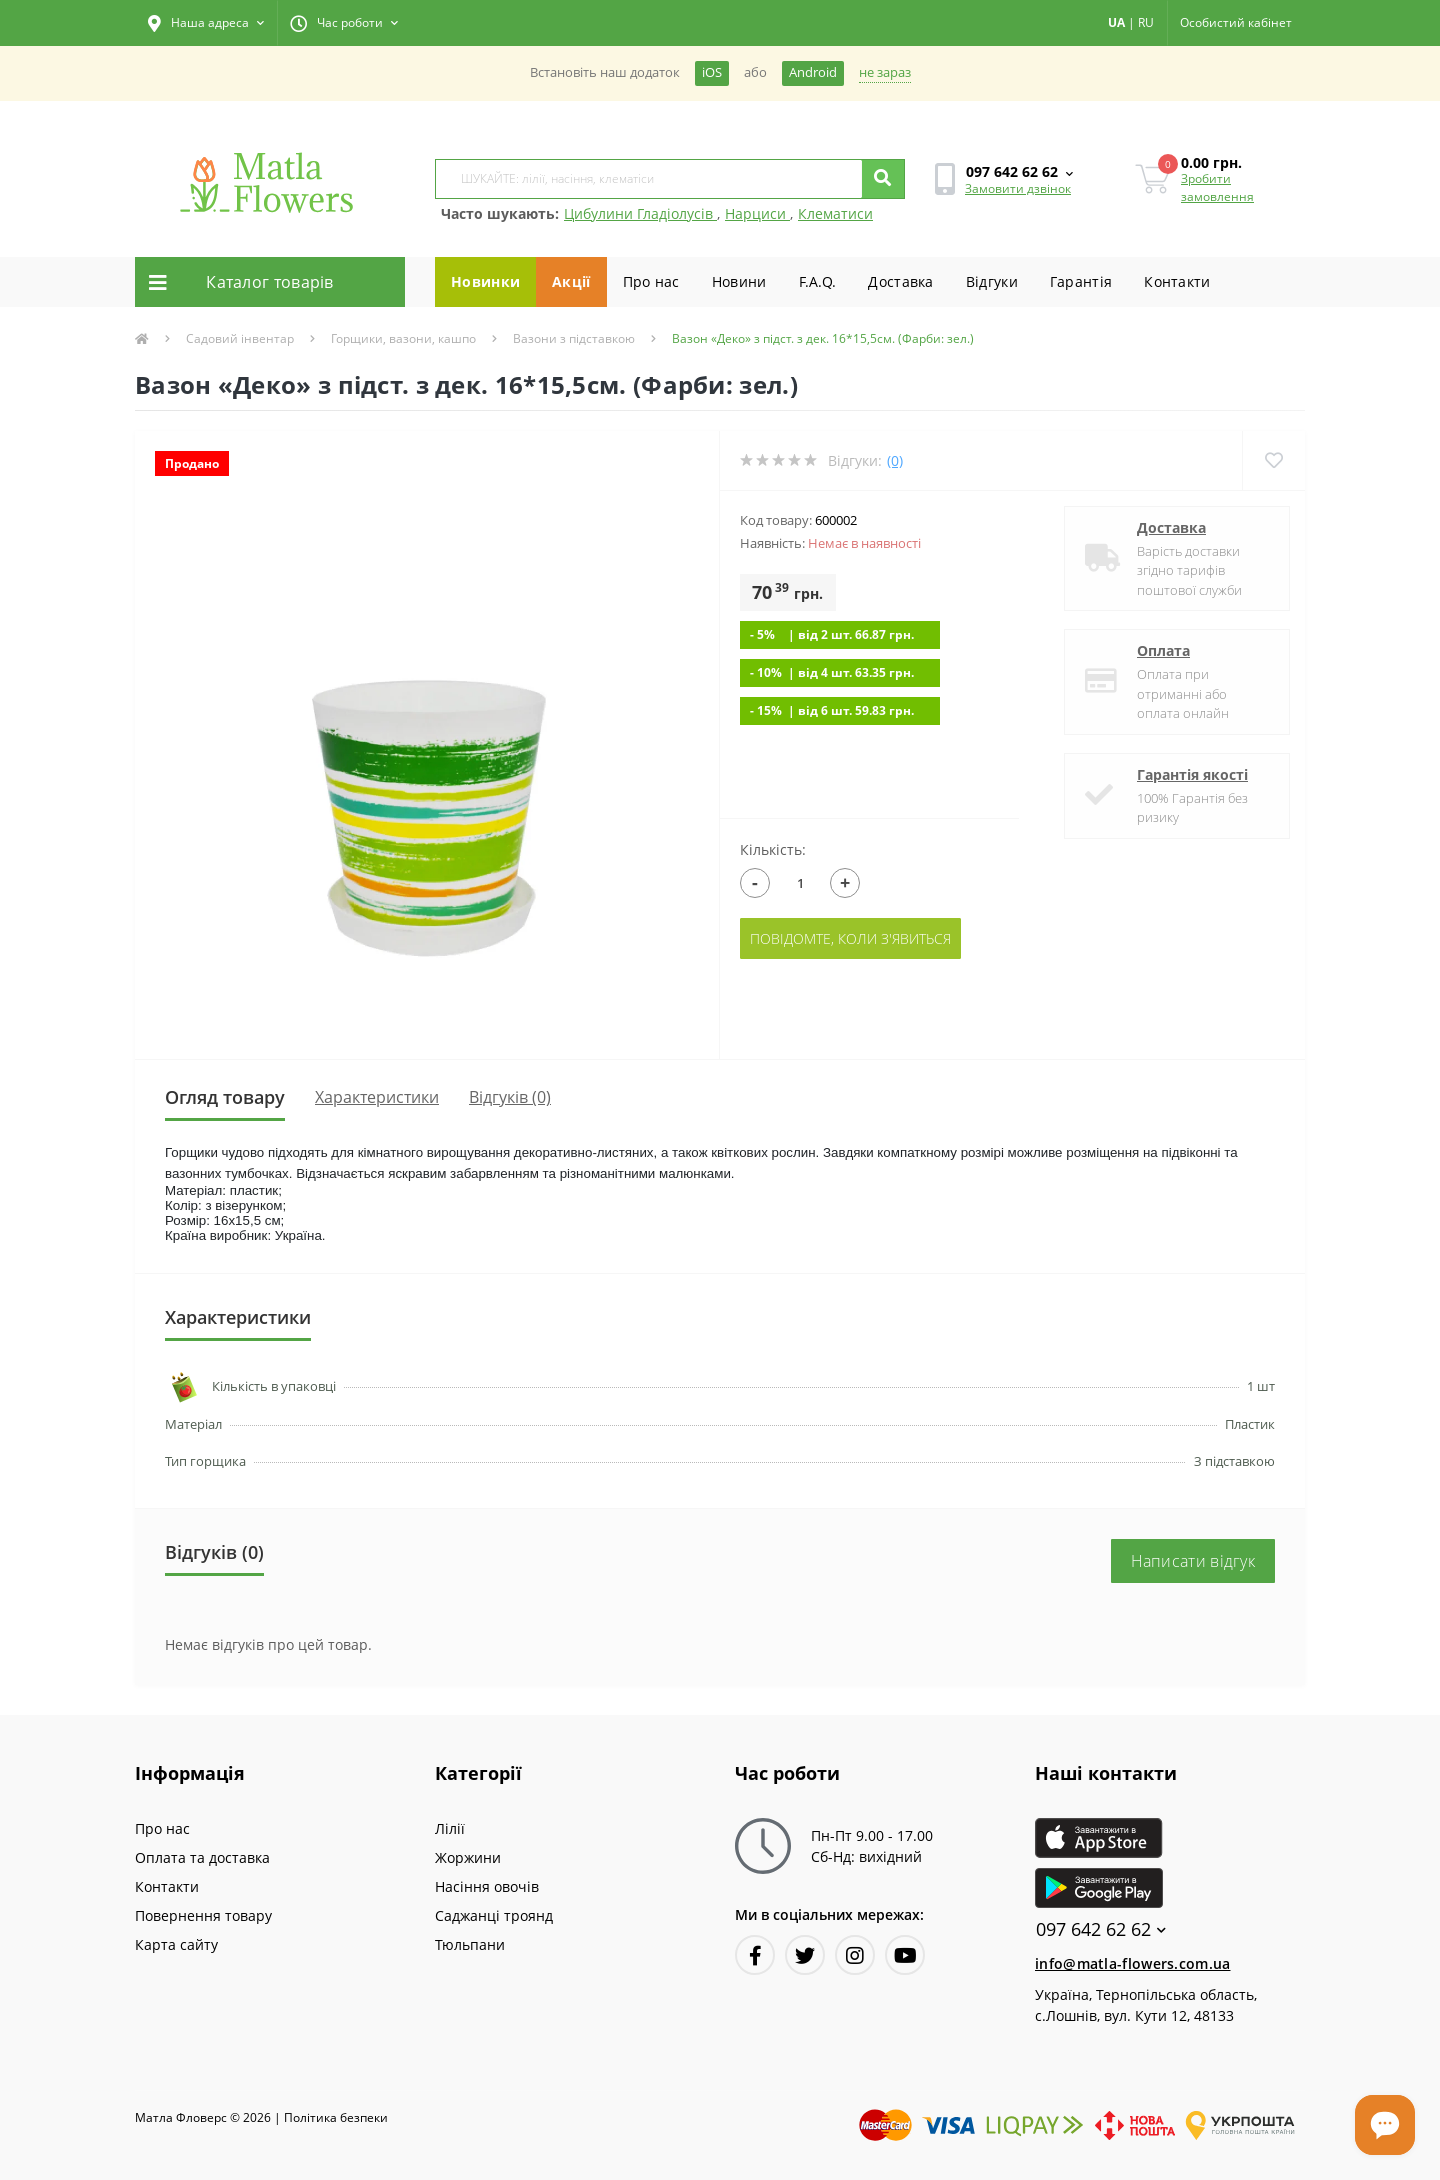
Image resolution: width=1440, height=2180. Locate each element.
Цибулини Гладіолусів (640, 213)
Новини (739, 281)
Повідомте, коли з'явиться (850, 938)
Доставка (900, 281)
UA (1116, 22)
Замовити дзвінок (1018, 188)
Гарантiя (1081, 281)
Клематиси (835, 213)
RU (1146, 22)
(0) (895, 460)
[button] (206, 23)
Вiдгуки (992, 281)
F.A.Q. (818, 281)
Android (813, 72)
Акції (571, 281)
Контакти (1177, 281)
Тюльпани (470, 1944)
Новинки (485, 281)
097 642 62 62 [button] (1101, 1929)
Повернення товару (203, 1915)
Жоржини (468, 1857)
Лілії (450, 1828)
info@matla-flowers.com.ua (1133, 1963)
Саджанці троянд (494, 1915)
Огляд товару (225, 1097)
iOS (712, 72)
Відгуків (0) (510, 1097)
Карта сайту (176, 1944)
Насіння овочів (487, 1886)
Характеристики (377, 1097)
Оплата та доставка (202, 1857)
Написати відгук (1193, 1561)
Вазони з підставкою (574, 338)
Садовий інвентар (240, 338)
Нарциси (757, 213)
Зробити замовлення (1217, 187)
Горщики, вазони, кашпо (403, 338)
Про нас (651, 281)
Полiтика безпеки (336, 2117)
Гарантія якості (1192, 774)
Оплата (1163, 650)
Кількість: (773, 849)
